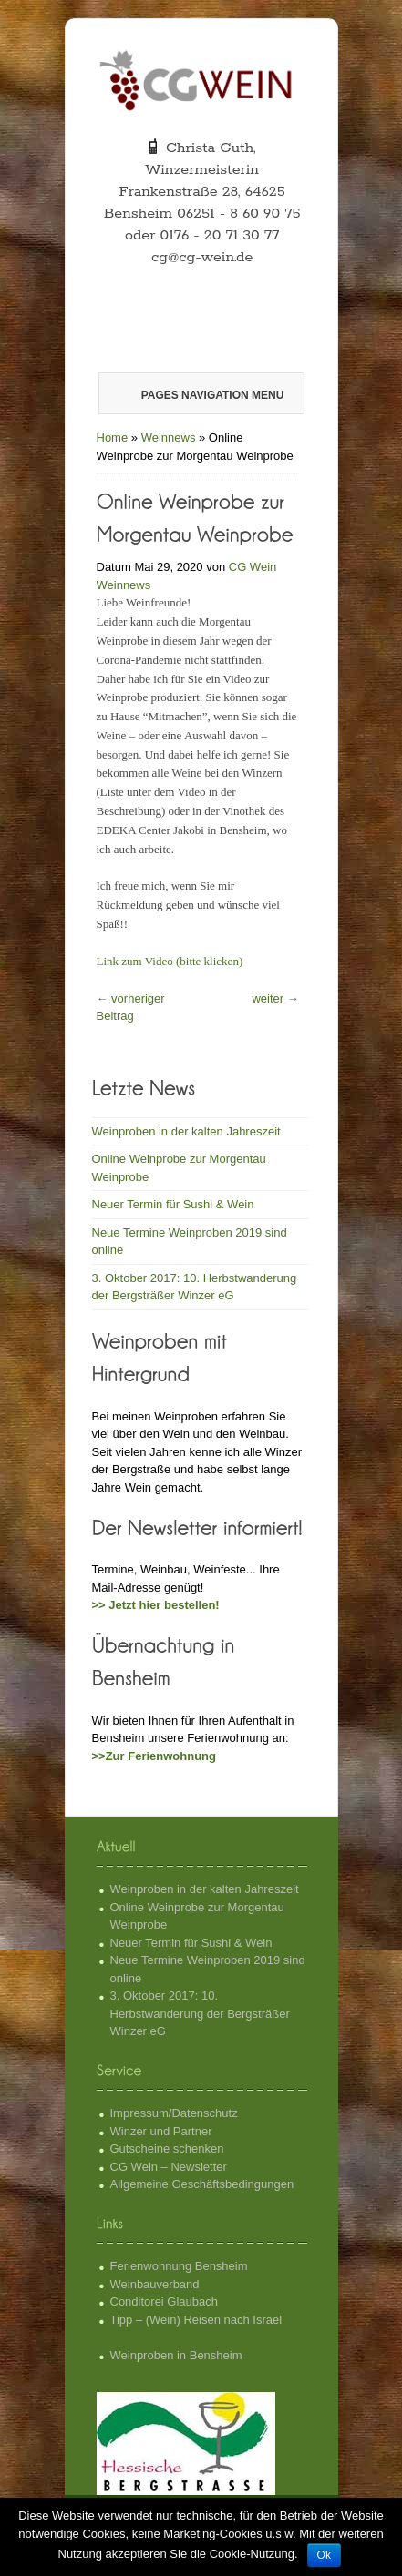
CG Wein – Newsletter (168, 2167)
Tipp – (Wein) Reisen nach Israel (196, 2320)
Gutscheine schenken (167, 2148)
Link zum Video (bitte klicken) (170, 961)
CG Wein (253, 567)
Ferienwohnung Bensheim (179, 2266)
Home (113, 437)
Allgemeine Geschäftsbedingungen (202, 2184)
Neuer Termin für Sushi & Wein (173, 1204)
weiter (275, 998)
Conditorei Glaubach (164, 2301)
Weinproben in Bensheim (176, 2355)
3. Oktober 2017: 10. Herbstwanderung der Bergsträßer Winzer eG (200, 2013)
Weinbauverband (155, 2284)
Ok (324, 2555)
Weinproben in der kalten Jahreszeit (186, 1131)
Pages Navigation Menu (200, 395)
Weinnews (168, 437)
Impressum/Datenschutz (174, 2113)
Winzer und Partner (161, 2131)
